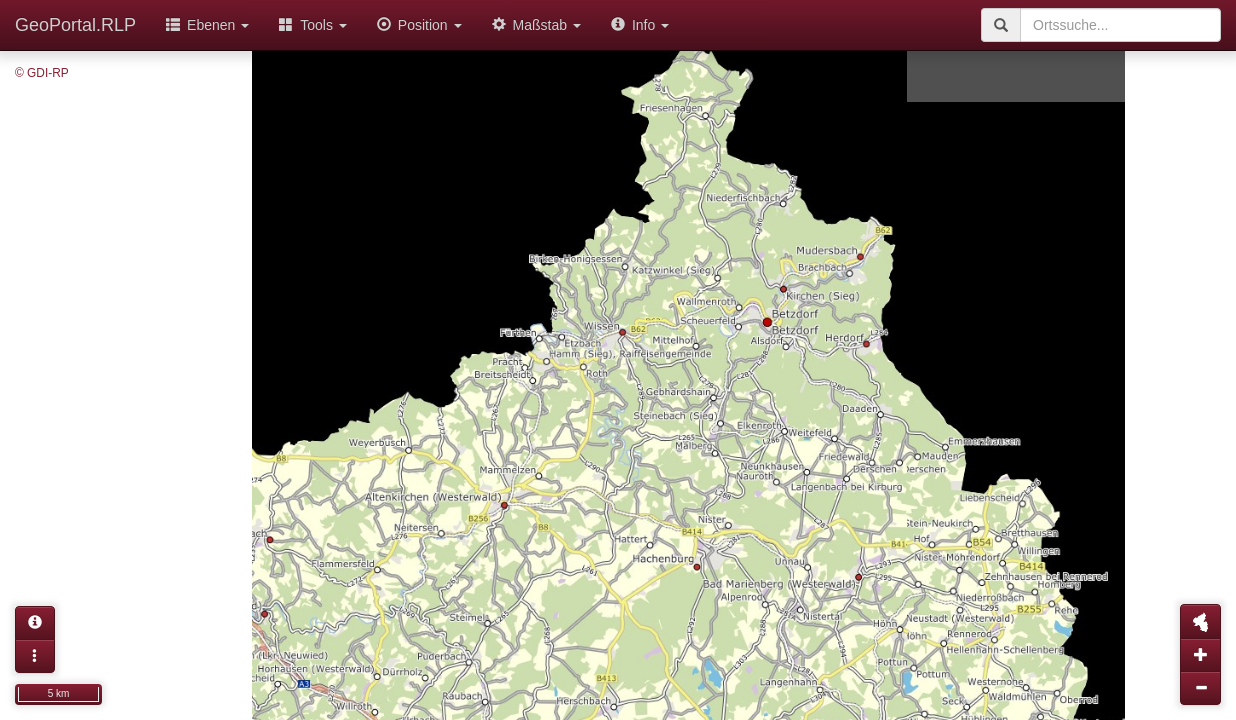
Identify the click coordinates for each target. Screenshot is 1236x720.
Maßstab (536, 25)
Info (640, 25)
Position (419, 25)
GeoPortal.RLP (75, 25)
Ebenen (207, 25)
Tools (313, 25)
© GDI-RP (42, 73)
